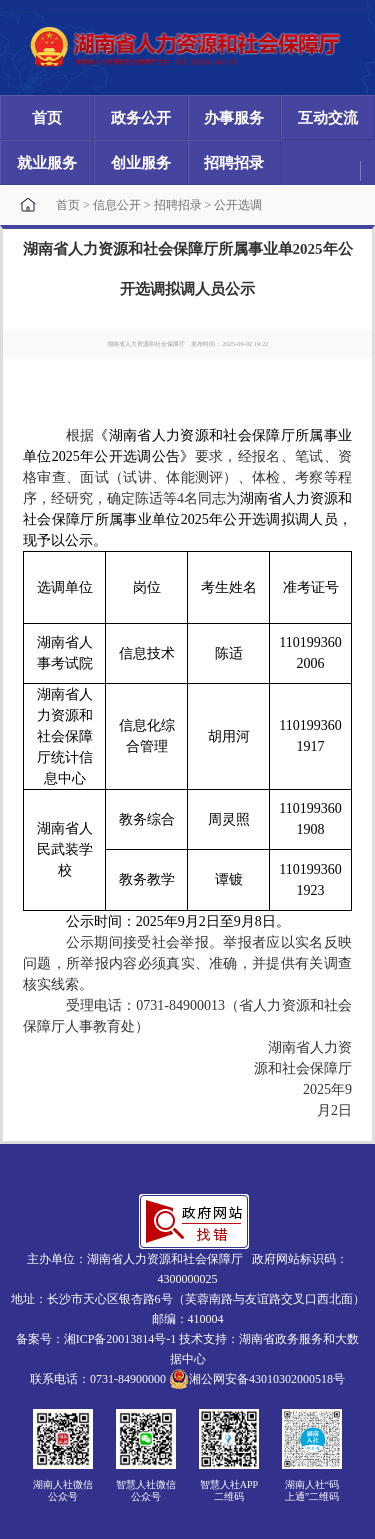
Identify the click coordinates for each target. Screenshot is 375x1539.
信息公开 (117, 205)
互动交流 (328, 118)
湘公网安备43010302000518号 (257, 1379)
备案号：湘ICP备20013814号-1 (96, 1339)
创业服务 (141, 163)
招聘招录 (234, 163)
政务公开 (141, 118)
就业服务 (47, 163)
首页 (47, 118)
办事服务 (234, 118)
